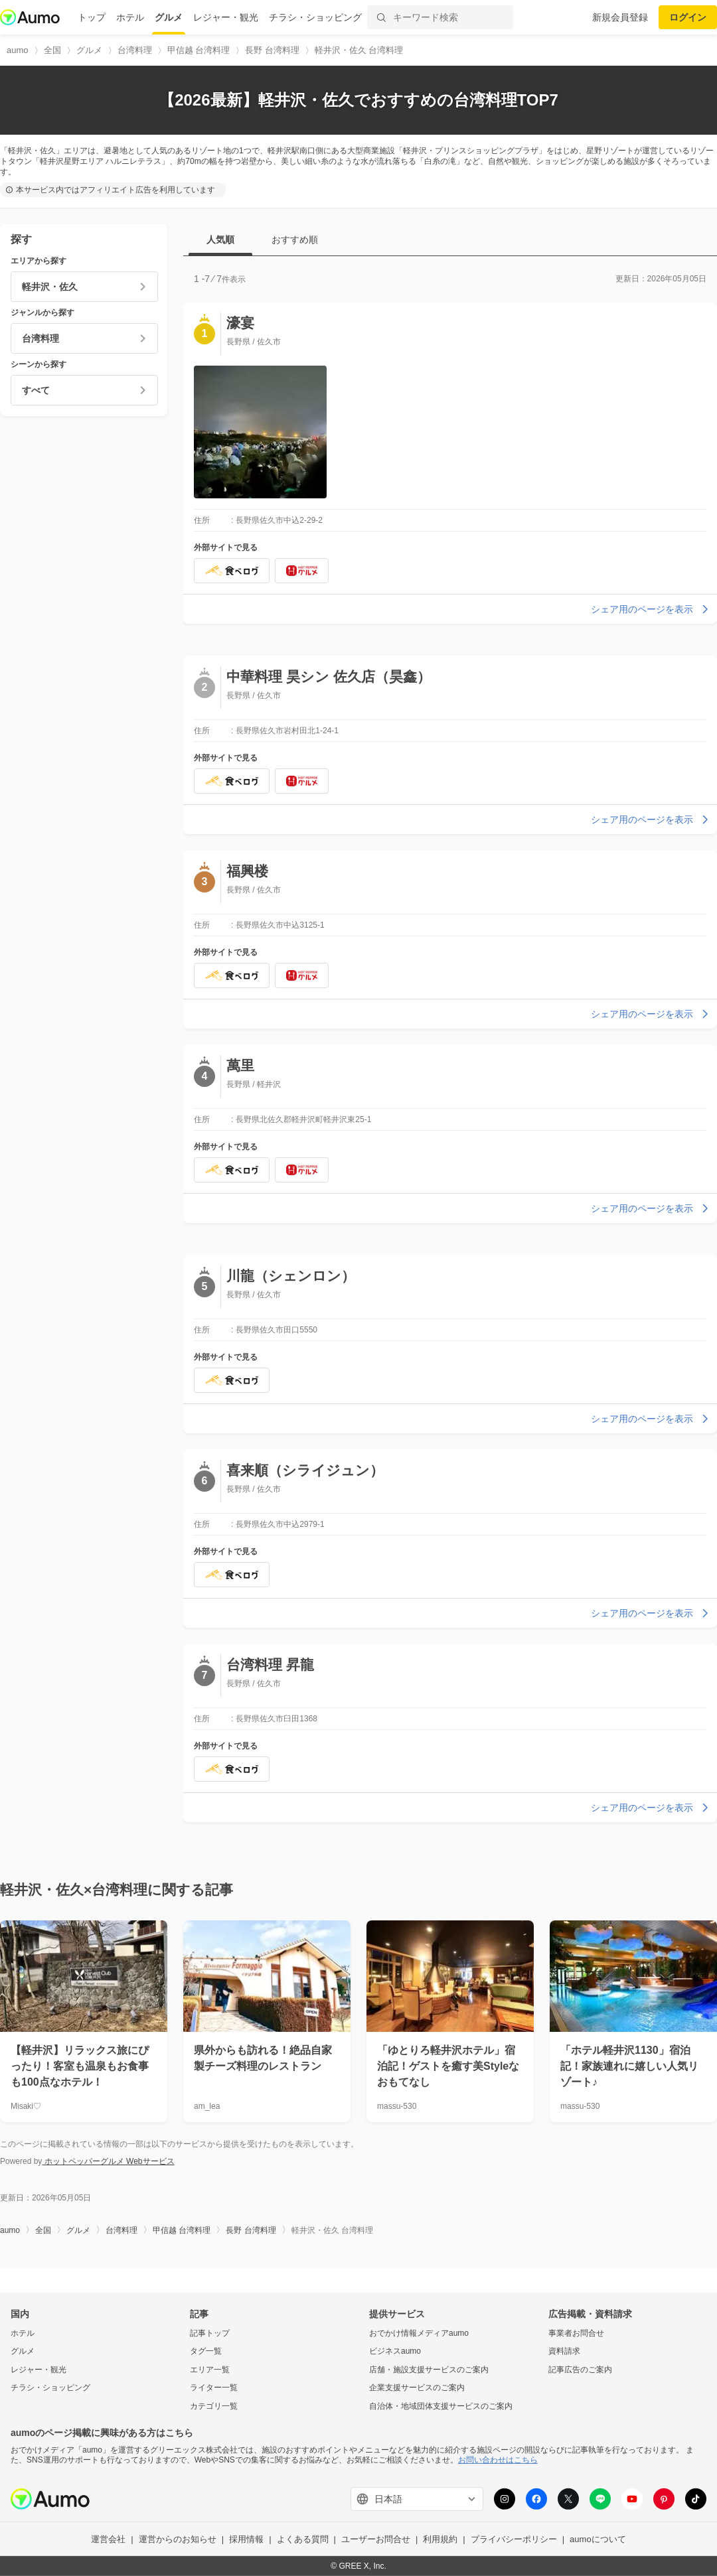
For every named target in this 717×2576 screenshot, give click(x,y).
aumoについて (598, 2539)
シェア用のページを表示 (651, 609)
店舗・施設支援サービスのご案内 (429, 2369)
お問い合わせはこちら (498, 2460)
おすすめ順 (295, 239)
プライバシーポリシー (514, 2539)
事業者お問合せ (576, 2332)
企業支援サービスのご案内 (417, 2387)
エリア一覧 (210, 2369)
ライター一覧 (214, 2387)
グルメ (169, 17)
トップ (92, 17)
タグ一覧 (206, 2351)
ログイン (687, 17)
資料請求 (564, 2351)
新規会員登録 (620, 17)
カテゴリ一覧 (214, 2406)
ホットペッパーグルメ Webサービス (108, 2161)
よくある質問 (303, 2539)
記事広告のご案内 (580, 2369)
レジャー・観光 (225, 17)
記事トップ (210, 2332)
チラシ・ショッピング (315, 17)
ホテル (130, 17)
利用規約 (440, 2539)
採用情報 (246, 2539)
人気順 (220, 239)
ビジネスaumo (395, 2351)
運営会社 (108, 2539)
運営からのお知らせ (177, 2539)
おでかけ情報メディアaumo (419, 2332)
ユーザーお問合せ (375, 2539)
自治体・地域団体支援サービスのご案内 (441, 2406)
